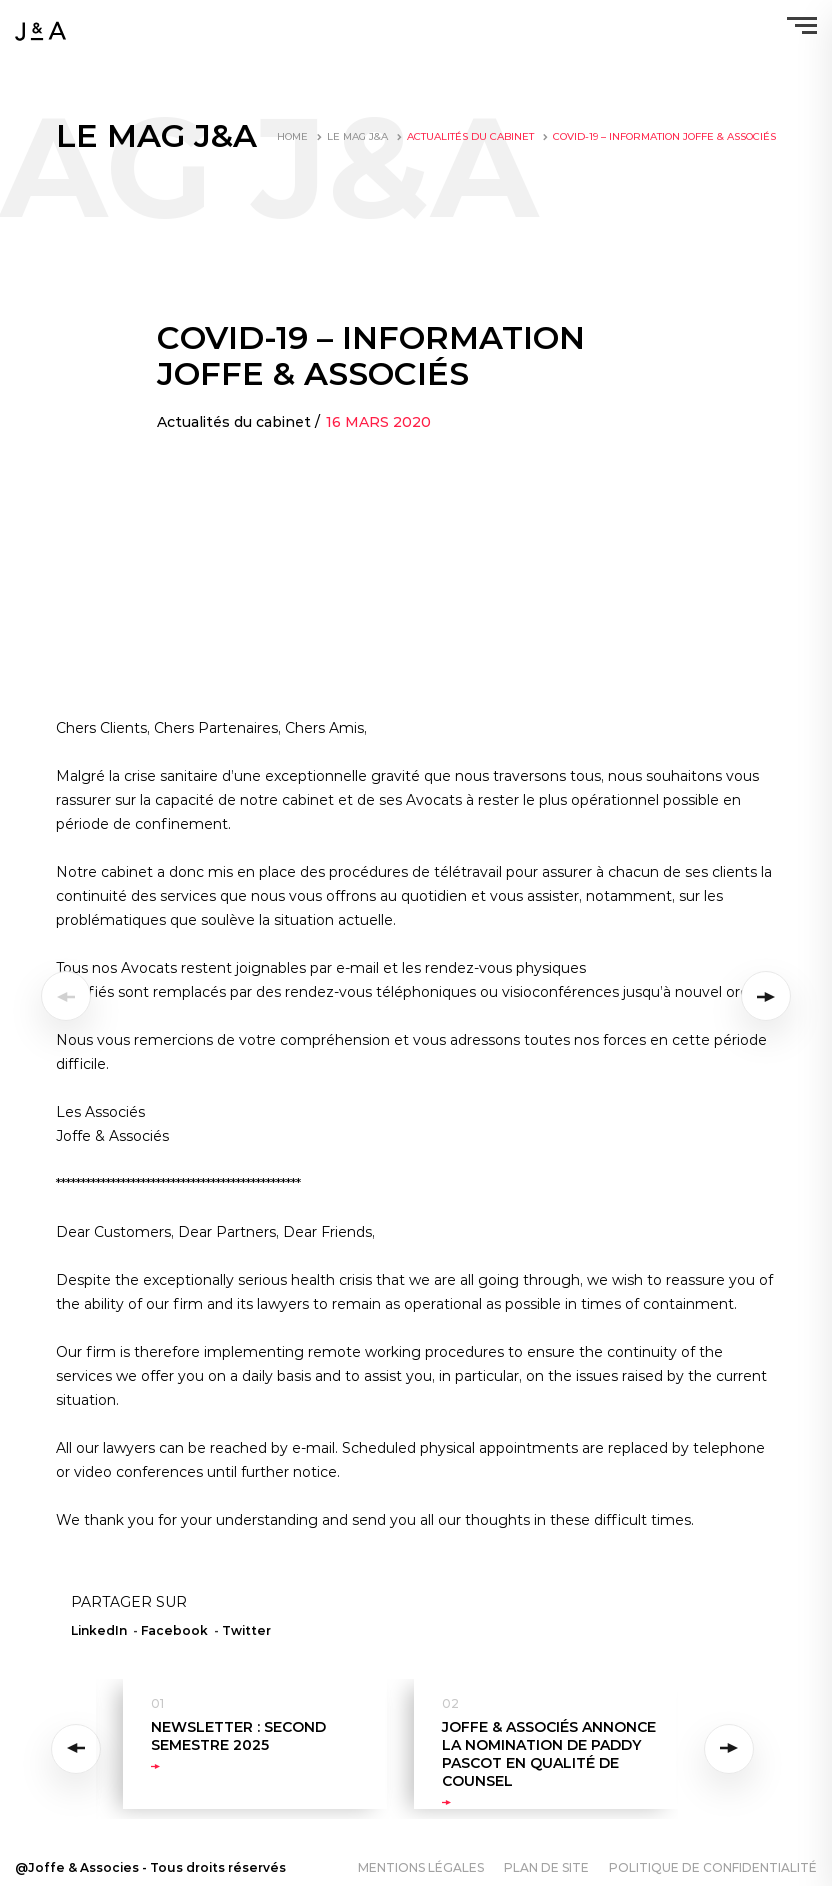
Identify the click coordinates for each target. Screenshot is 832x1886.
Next (729, 1749)
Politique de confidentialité (713, 1867)
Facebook (174, 1630)
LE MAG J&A (357, 136)
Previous (79, 1749)
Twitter (246, 1630)
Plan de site (546, 1867)
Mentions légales (421, 1867)
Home (292, 136)
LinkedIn (99, 1630)
